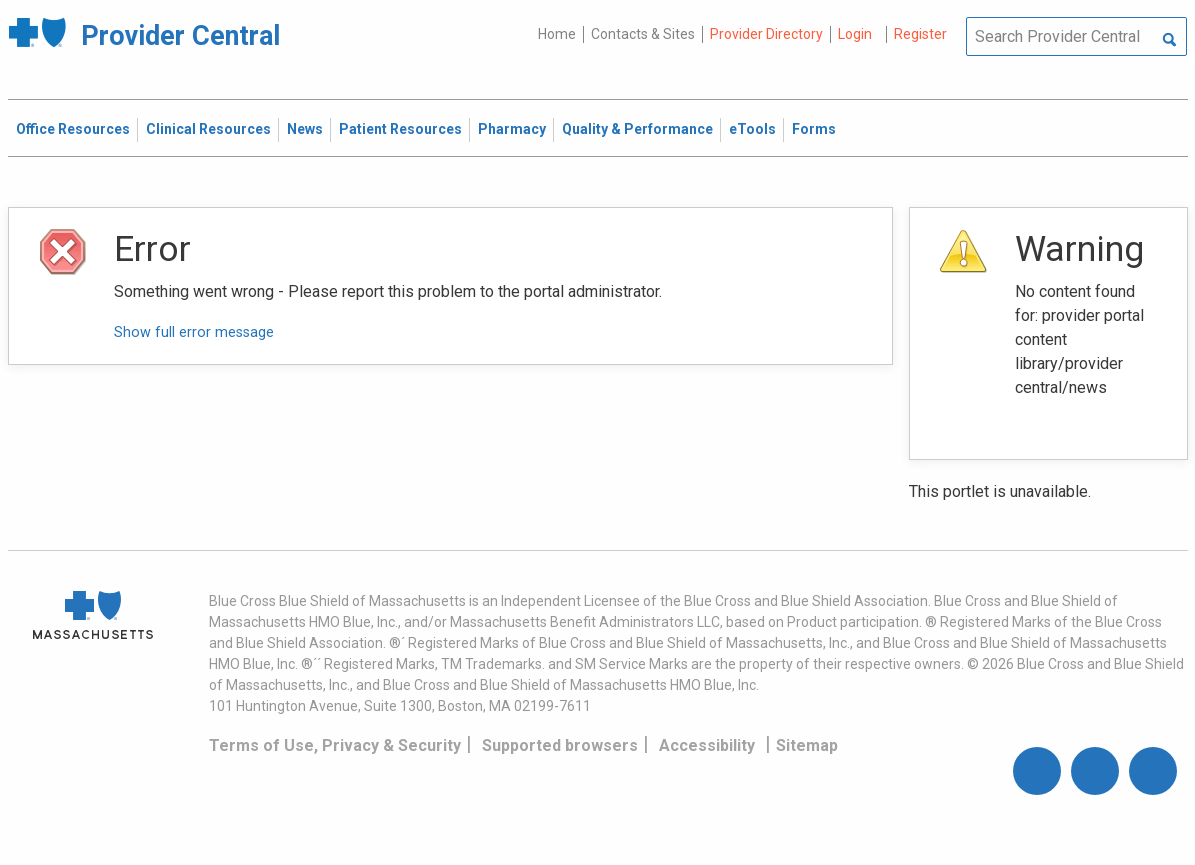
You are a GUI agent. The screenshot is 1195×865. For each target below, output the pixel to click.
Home (557, 34)
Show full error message (194, 332)
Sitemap (807, 745)
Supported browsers (560, 745)
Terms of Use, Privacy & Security (335, 745)
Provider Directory (766, 34)
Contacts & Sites (643, 34)
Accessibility (707, 745)
